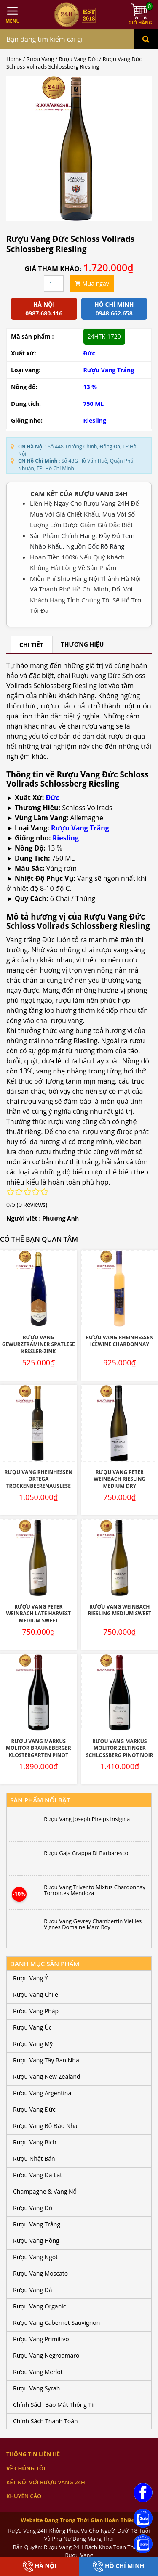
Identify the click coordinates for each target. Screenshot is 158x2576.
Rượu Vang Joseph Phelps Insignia (87, 1819)
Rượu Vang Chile (35, 1994)
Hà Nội (39, 2566)
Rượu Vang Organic (39, 2306)
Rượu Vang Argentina (42, 2093)
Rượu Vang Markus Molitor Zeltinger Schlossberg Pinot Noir (119, 1748)
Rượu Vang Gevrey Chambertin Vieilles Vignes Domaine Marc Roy (93, 1924)
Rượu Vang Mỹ (33, 2044)
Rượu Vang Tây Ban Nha (46, 2060)
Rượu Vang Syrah (36, 2388)
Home (13, 59)
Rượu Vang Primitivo (41, 2339)
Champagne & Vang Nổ (45, 2191)
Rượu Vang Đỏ (32, 2208)
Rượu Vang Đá (32, 2290)
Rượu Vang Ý (30, 1978)
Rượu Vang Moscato (40, 2273)
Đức (89, 353)
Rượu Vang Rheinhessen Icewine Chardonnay (119, 1341)
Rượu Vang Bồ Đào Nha (45, 2126)
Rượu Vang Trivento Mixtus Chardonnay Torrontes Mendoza (94, 1890)
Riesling (94, 420)
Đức (52, 797)
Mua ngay (92, 283)
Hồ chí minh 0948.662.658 (114, 308)
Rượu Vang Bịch (34, 2142)
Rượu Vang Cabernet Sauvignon (56, 2323)
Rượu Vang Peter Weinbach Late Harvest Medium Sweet (38, 1613)
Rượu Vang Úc (32, 2027)
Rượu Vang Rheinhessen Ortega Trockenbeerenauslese (38, 1478)
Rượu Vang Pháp (36, 2011)
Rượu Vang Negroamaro (46, 2355)
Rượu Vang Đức (78, 59)
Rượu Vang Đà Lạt (37, 2175)
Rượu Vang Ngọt (35, 2257)
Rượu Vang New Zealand (46, 2076)
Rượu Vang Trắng (108, 370)
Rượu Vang (40, 59)
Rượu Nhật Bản (34, 2159)
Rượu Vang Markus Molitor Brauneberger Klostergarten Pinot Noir (38, 1752)
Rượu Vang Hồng (36, 2241)
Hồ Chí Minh (118, 2566)
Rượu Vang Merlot (38, 2372)
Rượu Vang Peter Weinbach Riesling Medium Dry (119, 1478)
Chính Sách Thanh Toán (45, 2421)
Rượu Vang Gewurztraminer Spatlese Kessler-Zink (38, 1344)
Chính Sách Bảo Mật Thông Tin (54, 2405)
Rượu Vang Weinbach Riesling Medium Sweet (119, 1610)
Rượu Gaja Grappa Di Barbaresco (86, 1853)
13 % (90, 387)
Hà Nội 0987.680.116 (43, 308)
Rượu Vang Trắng (80, 827)
